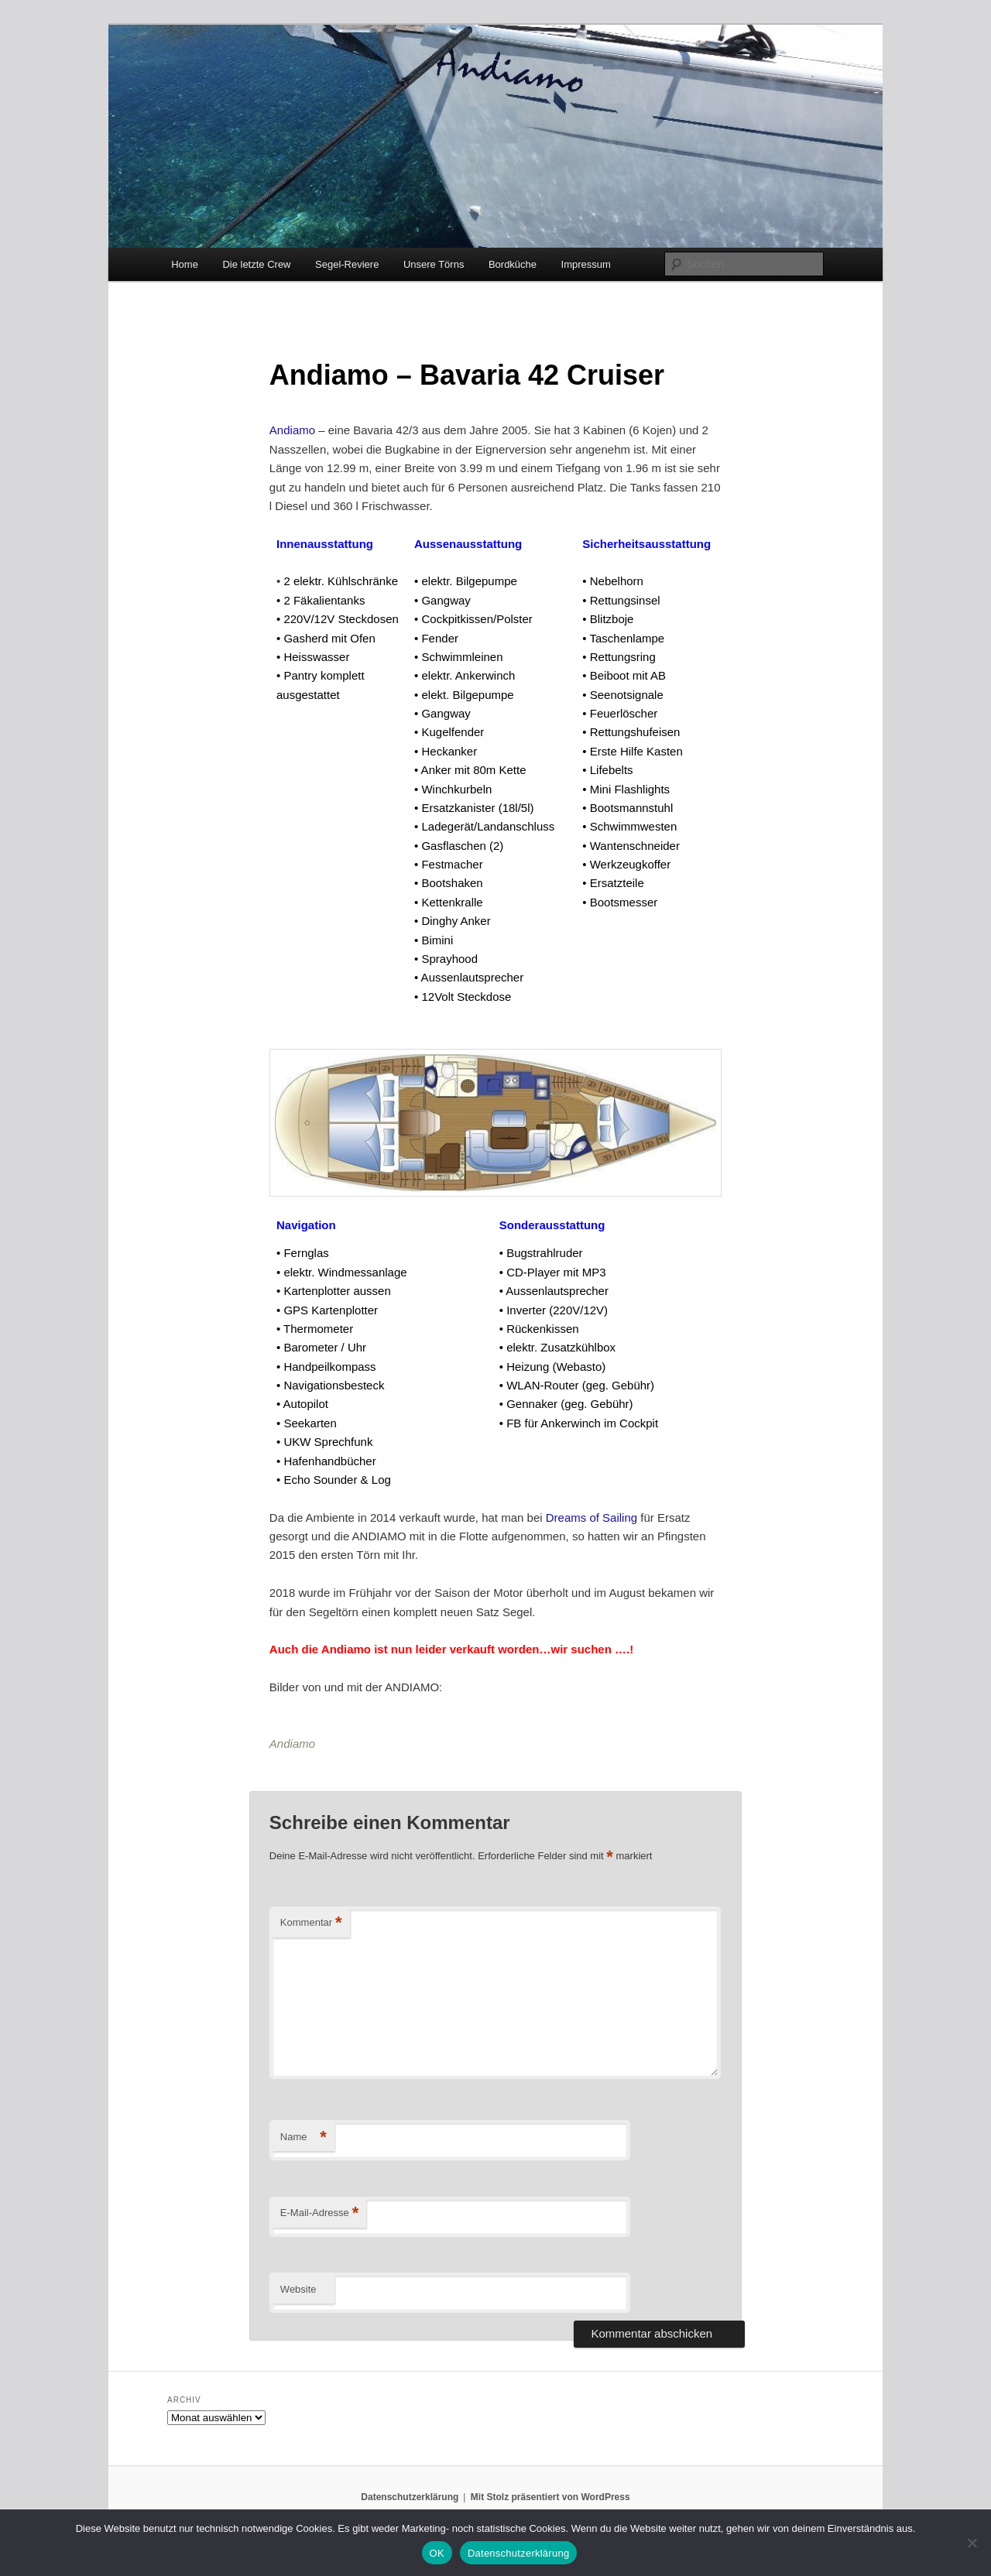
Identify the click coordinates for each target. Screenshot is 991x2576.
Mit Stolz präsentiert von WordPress (550, 2497)
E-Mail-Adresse (319, 2213)
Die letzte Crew (256, 264)
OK (437, 2553)
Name (303, 2137)
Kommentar (311, 1923)
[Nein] (971, 2542)
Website (298, 2289)
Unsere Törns (434, 264)
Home (184, 264)
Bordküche (513, 264)
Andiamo (292, 430)
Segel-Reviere (347, 264)
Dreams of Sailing (591, 1517)
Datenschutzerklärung (409, 2497)
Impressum (586, 264)
